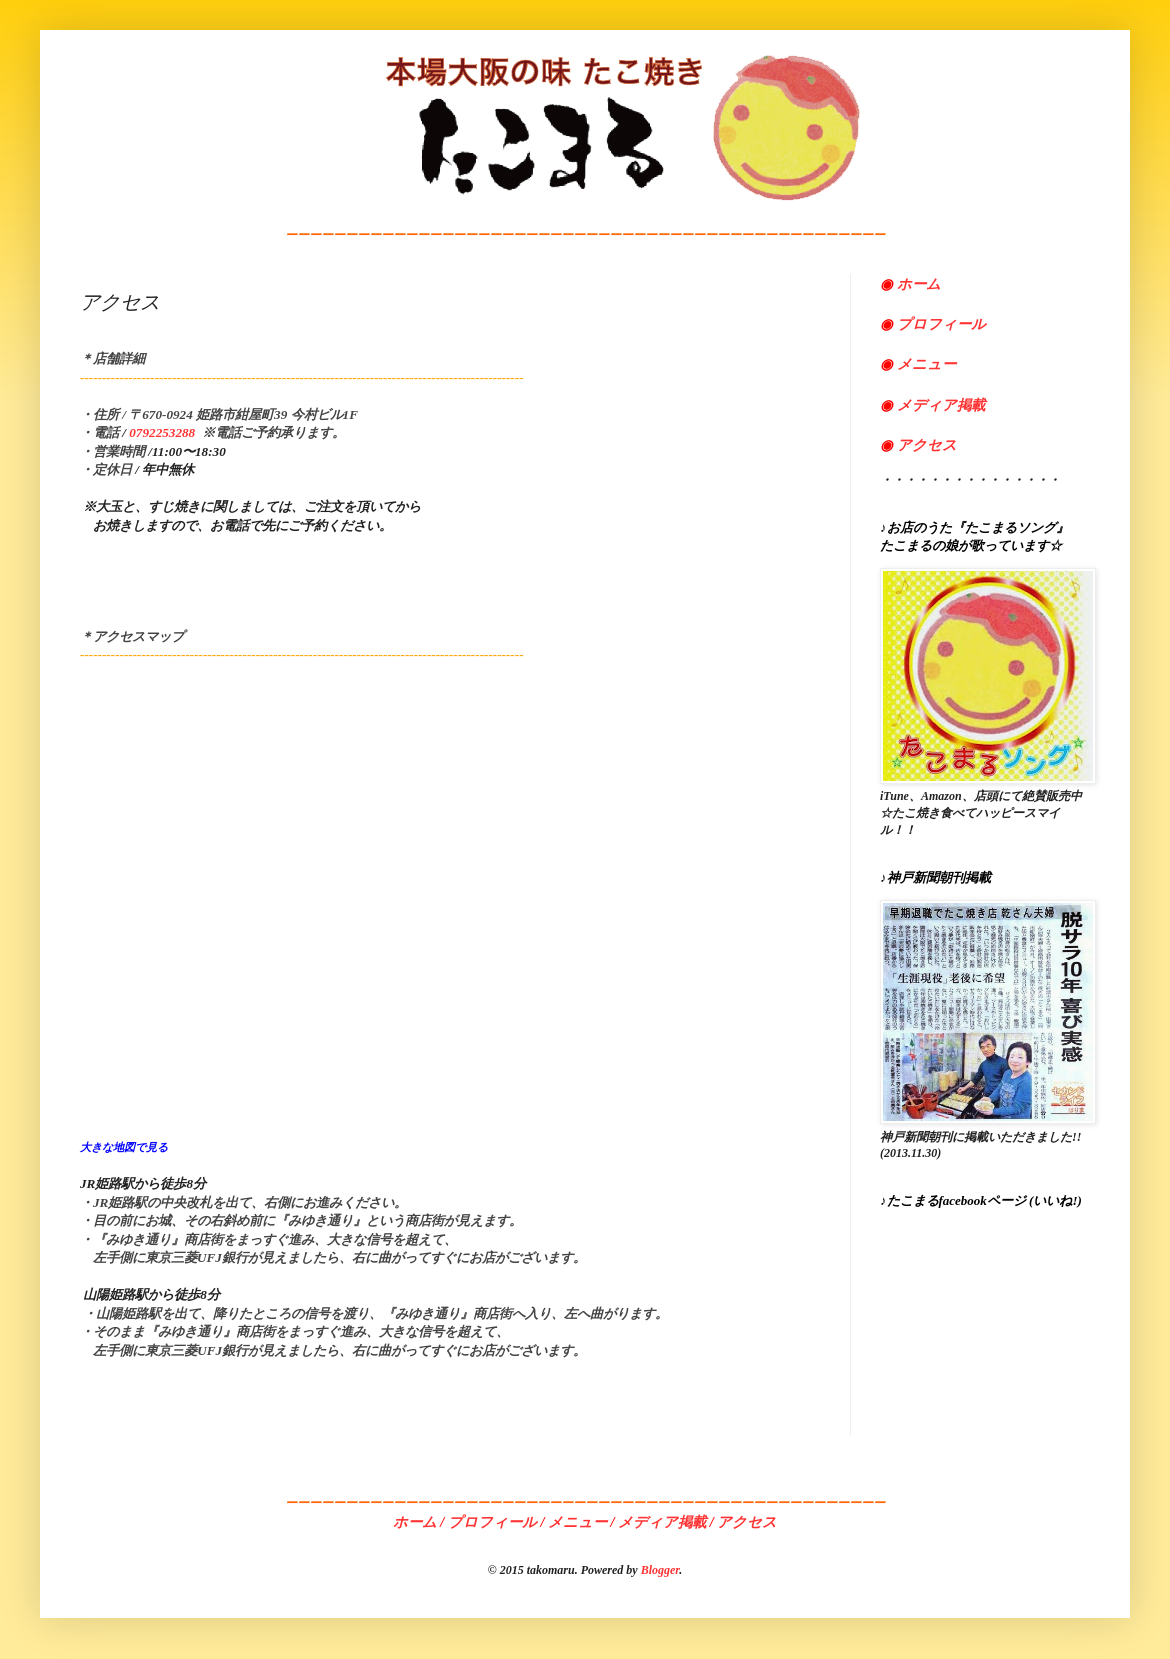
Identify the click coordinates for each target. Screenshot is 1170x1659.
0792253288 (162, 432)
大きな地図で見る (124, 1147)
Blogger (660, 1570)
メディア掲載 (939, 405)
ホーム (919, 284)
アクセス (918, 445)
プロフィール (933, 324)
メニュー (918, 364)
